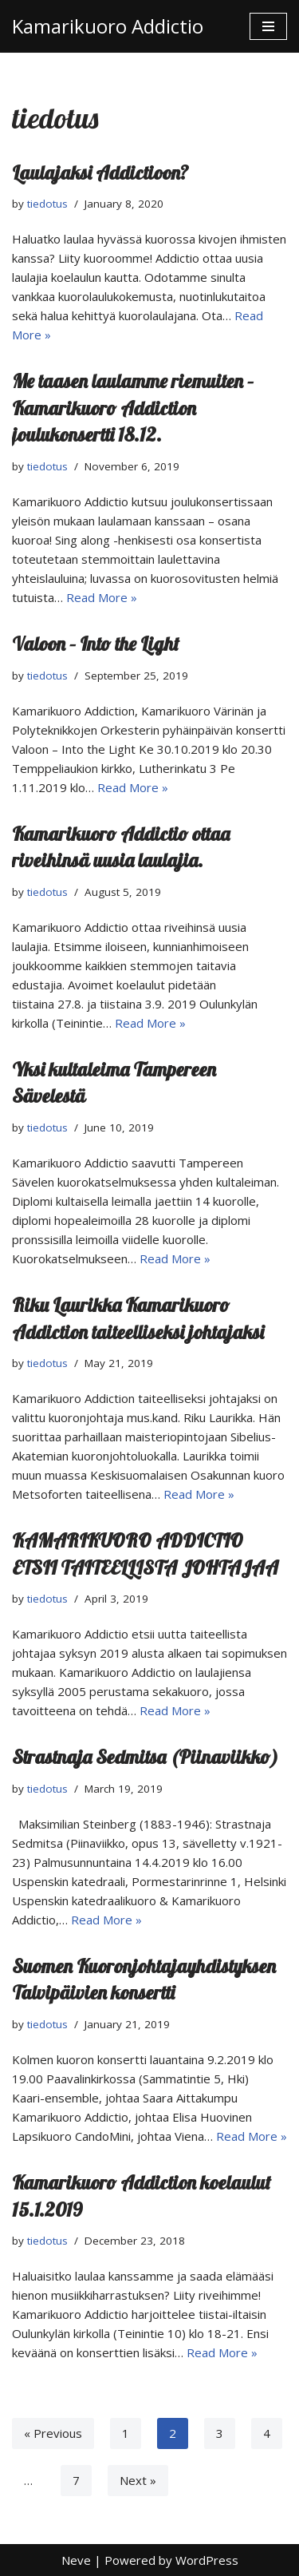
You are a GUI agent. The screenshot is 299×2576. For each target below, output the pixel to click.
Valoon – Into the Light (95, 644)
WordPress (206, 2560)
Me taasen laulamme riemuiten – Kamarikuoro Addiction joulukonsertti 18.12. (133, 407)
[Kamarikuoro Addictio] (107, 26)
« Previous (53, 2433)
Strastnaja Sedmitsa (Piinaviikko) (145, 1757)
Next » (138, 2480)
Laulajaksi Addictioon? (100, 172)
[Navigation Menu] (268, 26)
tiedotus (47, 203)
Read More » (101, 597)
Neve (76, 2560)
